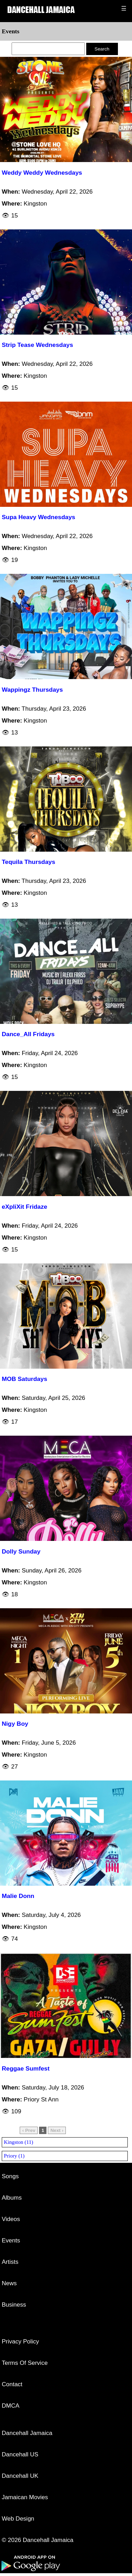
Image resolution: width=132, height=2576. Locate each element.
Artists (10, 2262)
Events (11, 2240)
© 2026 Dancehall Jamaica (37, 2540)
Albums (12, 2197)
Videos (11, 2219)
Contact (12, 2384)
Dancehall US (20, 2454)
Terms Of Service (25, 2363)
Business (14, 2304)
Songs (10, 2176)
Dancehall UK (20, 2476)
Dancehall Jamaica (27, 2433)
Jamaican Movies (25, 2497)
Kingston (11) (18, 2142)
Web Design (18, 2518)
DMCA (10, 2405)
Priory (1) (14, 2156)
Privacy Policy (20, 2341)
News (9, 2283)
